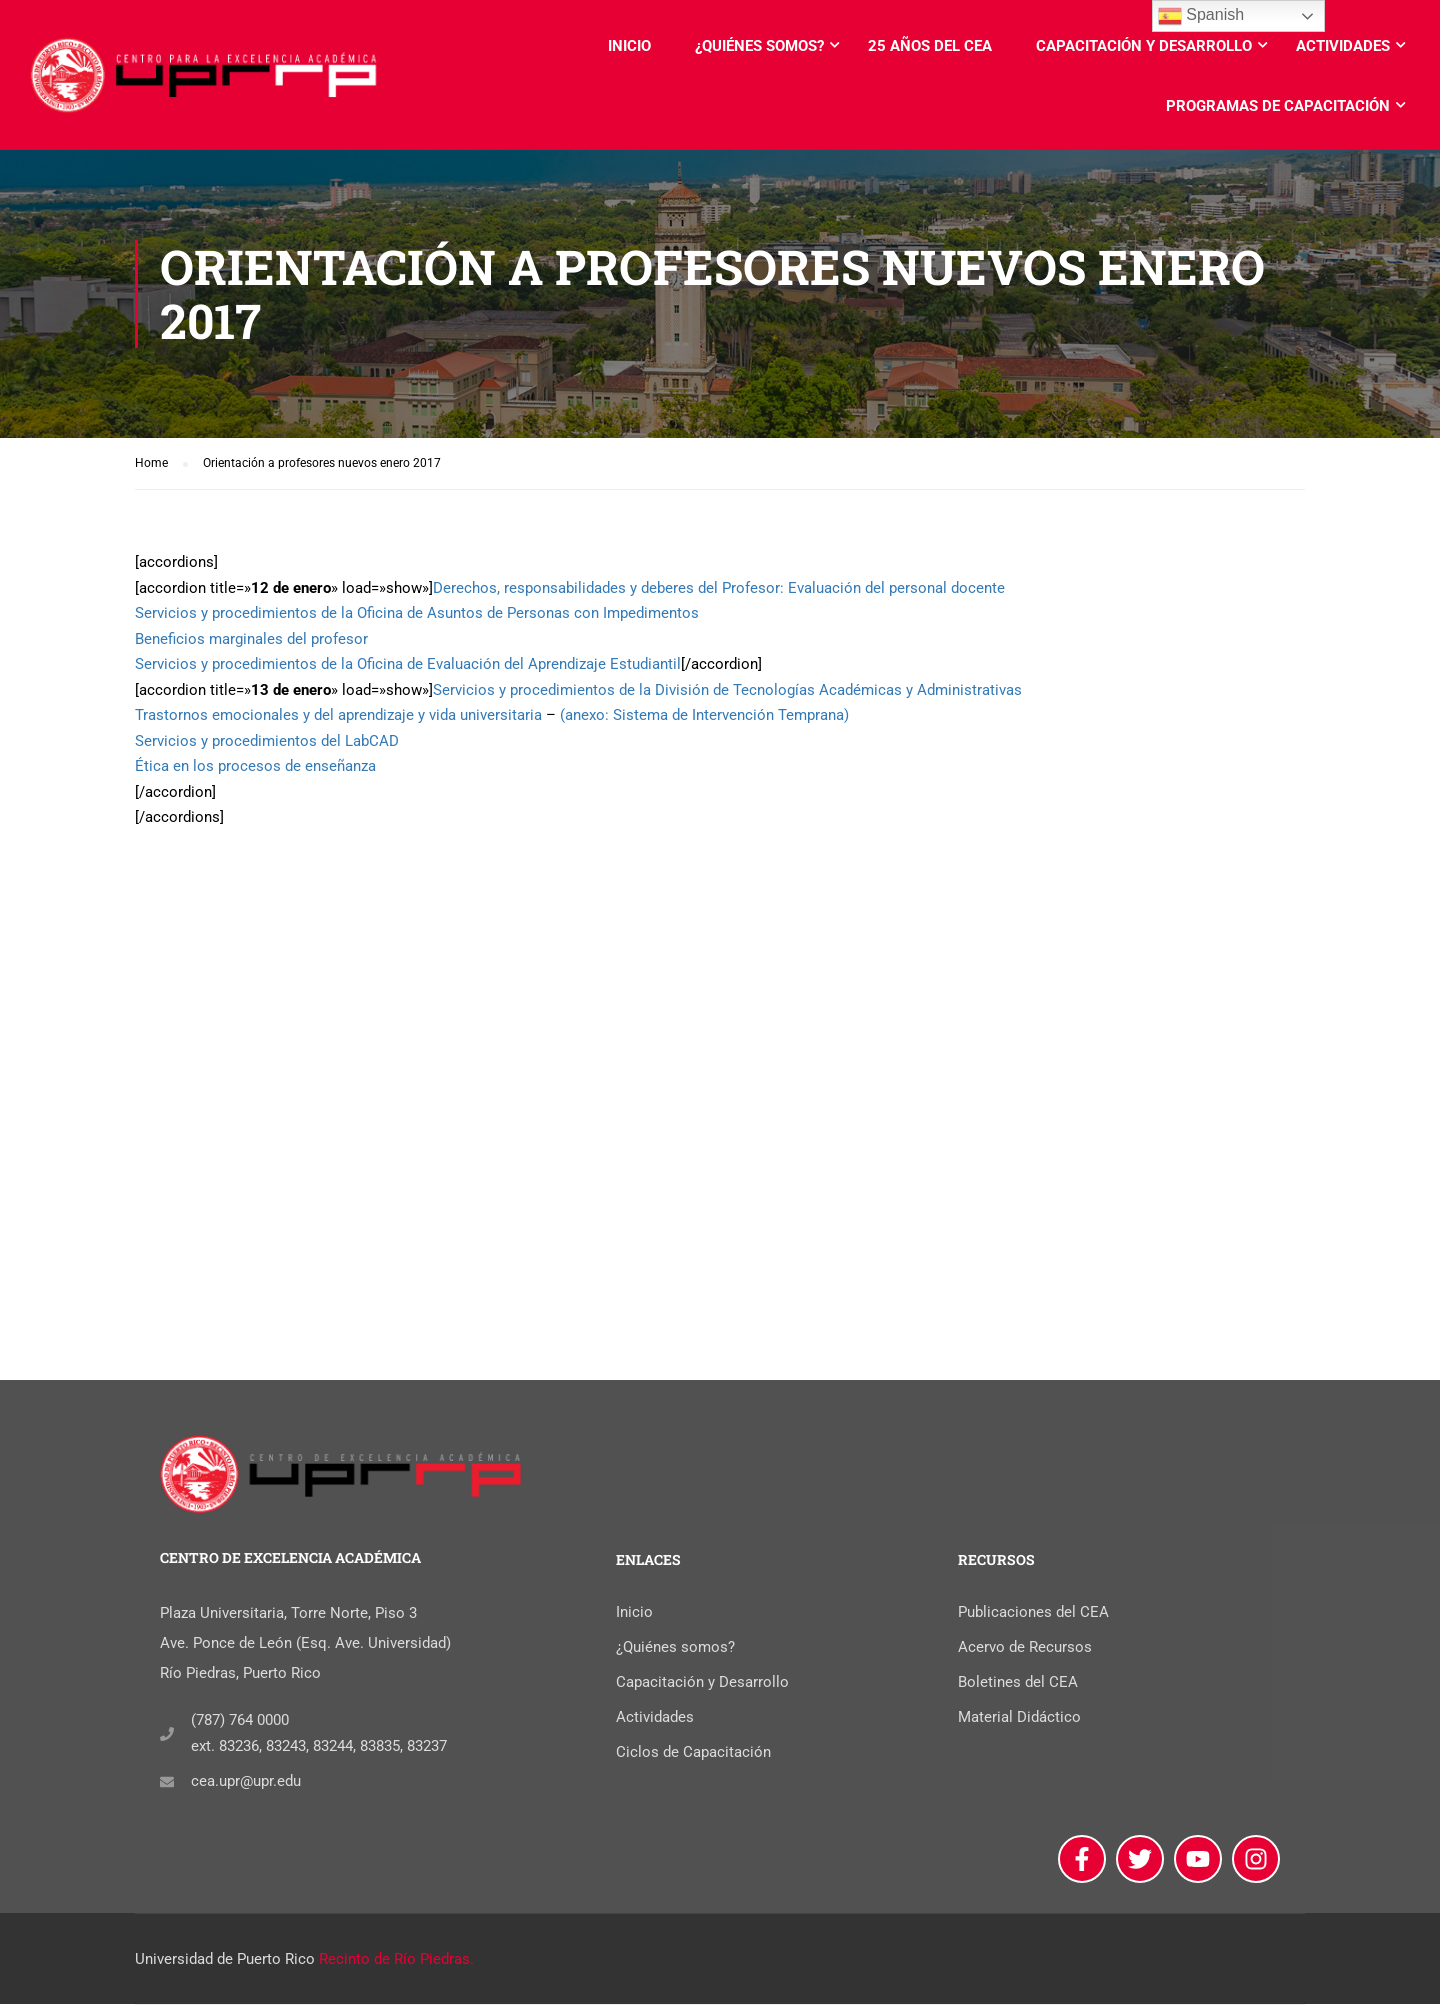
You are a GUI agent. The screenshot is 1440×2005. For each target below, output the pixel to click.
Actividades (1343, 46)
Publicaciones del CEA (1033, 1614)
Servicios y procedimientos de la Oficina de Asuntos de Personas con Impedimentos (417, 614)
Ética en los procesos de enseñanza (255, 767)
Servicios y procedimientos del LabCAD (267, 741)
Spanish (1201, 16)
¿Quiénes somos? (759, 46)
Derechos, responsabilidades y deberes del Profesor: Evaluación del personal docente (719, 588)
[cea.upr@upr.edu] (167, 1783)
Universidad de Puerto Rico (225, 1960)
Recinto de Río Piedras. (396, 1960)
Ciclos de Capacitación (693, 1754)
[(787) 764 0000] (167, 1735)
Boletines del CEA (1018, 1684)
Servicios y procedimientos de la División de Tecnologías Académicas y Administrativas (727, 690)
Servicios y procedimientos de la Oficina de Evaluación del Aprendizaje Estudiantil (408, 665)
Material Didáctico (1019, 1719)
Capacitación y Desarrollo (1144, 46)
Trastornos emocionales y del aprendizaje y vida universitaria (338, 716)
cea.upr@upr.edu (246, 1783)
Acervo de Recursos (1025, 1649)
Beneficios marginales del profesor (251, 639)
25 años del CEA (930, 46)
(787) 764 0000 (240, 1722)
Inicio (629, 46)
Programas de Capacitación (1278, 106)
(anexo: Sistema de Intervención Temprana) (704, 716)
